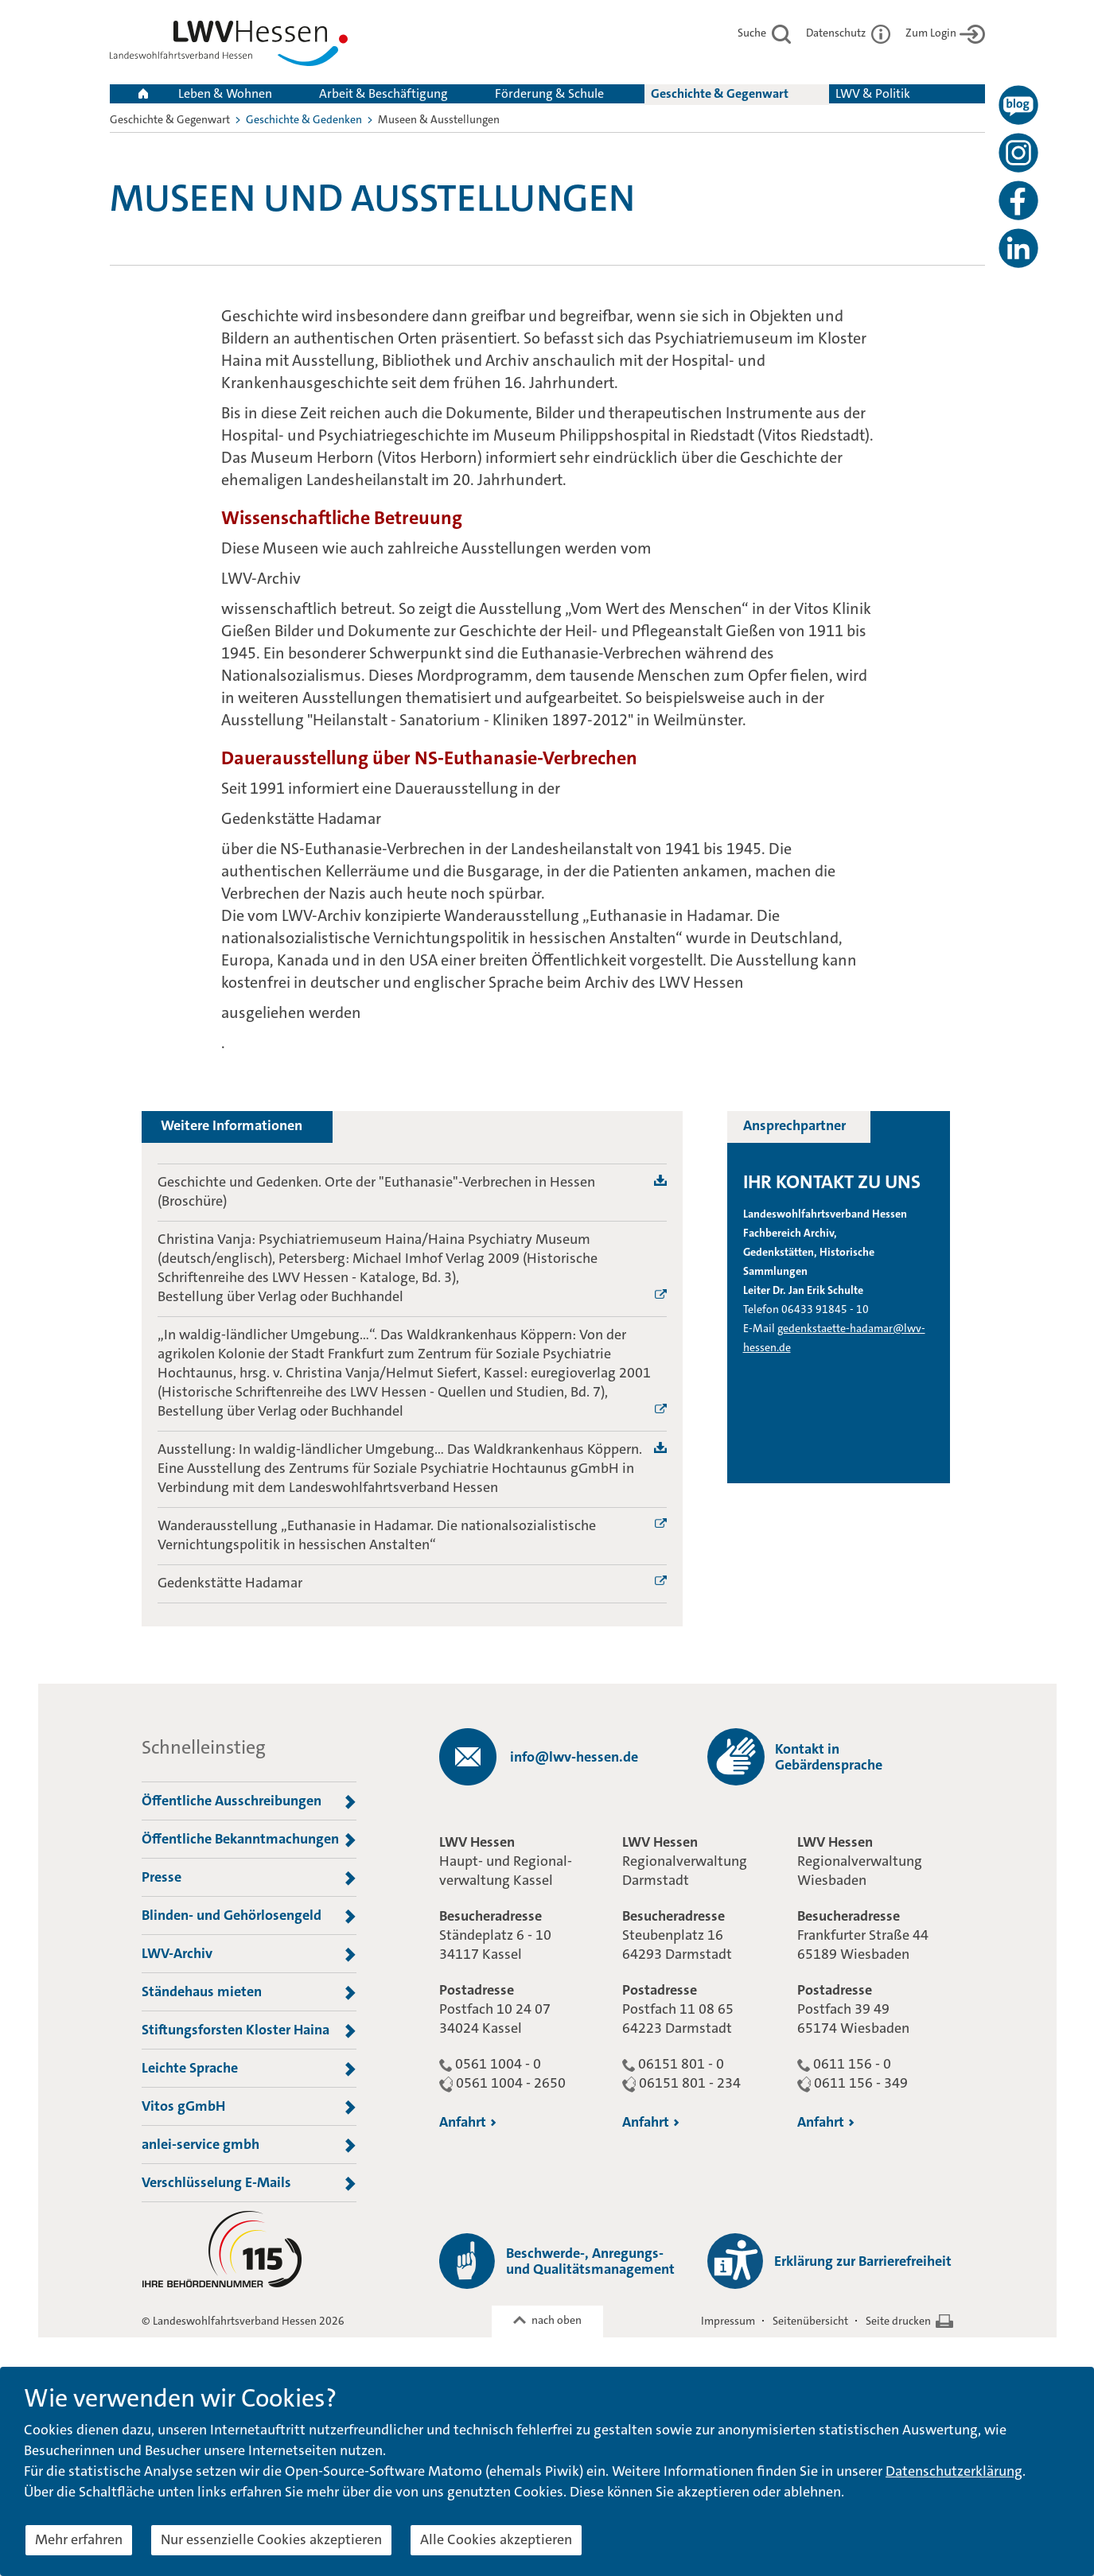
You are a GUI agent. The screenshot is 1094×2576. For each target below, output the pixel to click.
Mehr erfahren (79, 2539)
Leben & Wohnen (225, 93)
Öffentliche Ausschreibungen (249, 1801)
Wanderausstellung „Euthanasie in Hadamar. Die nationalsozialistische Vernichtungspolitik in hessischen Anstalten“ (377, 1535)
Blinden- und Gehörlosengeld (249, 1916)
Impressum (728, 2321)
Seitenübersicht (810, 2321)
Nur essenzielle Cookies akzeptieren (271, 2539)
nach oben (556, 2320)
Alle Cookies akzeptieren (496, 2539)
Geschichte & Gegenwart (719, 93)
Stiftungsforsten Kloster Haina (249, 2030)
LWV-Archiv (249, 1954)
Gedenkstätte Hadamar (230, 1582)
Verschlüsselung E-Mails (249, 2183)
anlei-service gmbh (249, 2145)
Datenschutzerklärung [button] (954, 2471)
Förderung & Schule (549, 93)
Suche (764, 32)
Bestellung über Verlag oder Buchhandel (280, 1296)
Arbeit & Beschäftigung (383, 93)
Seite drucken (898, 2321)
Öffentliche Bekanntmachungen (249, 1839)
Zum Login (945, 32)
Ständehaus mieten (249, 1992)
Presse (249, 1877)
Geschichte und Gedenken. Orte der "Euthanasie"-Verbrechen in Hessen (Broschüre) (376, 1191)
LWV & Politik (872, 93)
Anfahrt (467, 2121)
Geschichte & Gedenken (304, 119)
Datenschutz (848, 32)
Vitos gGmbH (249, 2106)
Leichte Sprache (249, 2068)
